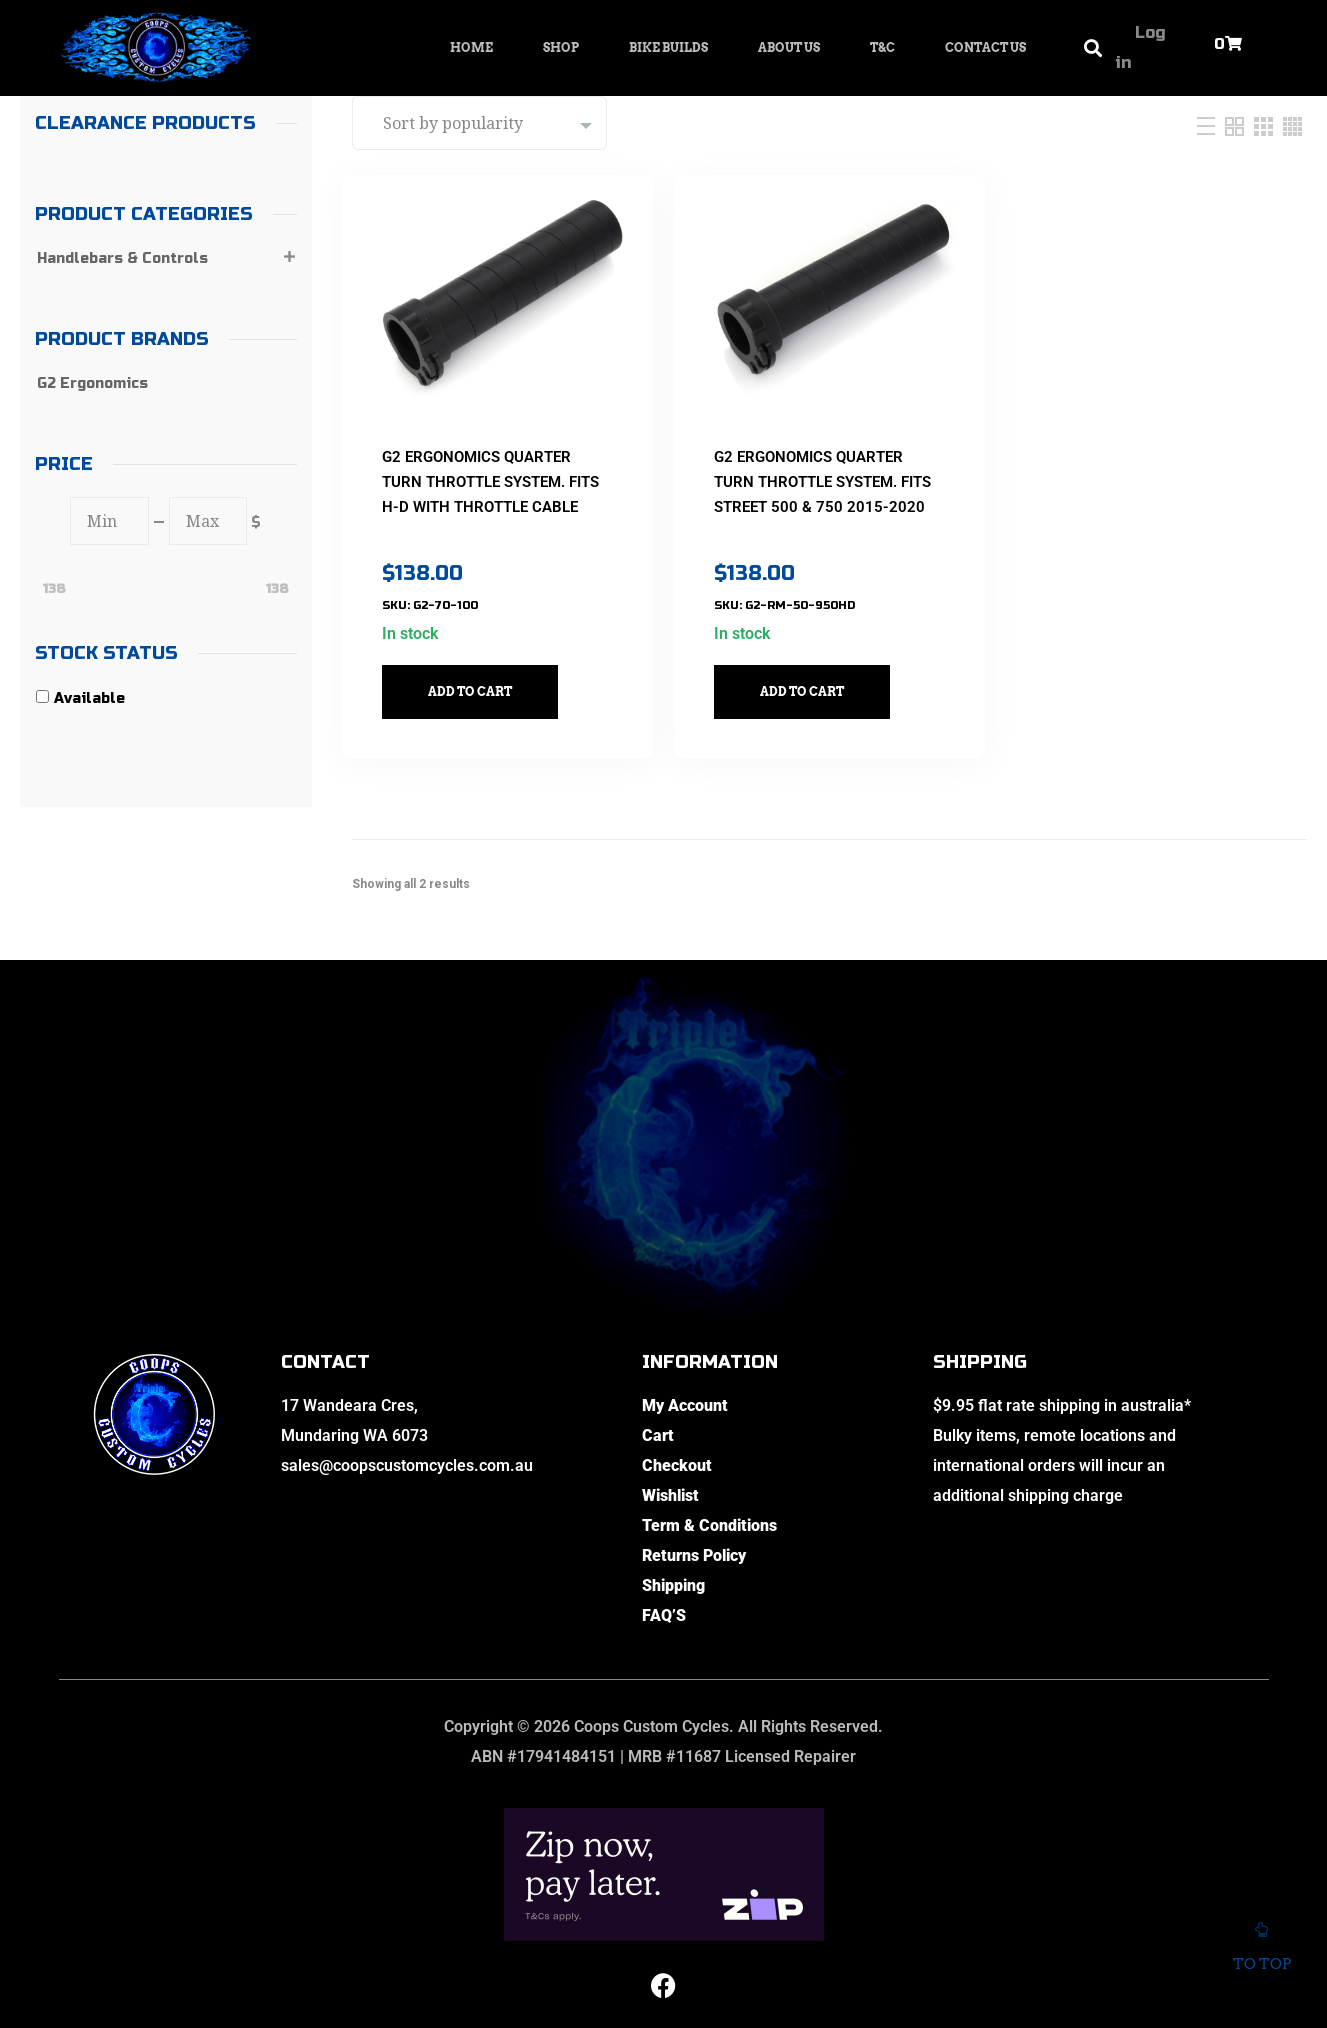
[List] (1208, 125)
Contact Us (985, 47)
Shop (561, 47)
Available (89, 698)
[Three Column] (1266, 125)
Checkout (677, 1450)
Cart (658, 1420)
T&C (882, 47)
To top (1261, 1951)
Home (471, 47)
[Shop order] (479, 123)
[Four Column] (1292, 125)
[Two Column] (1237, 125)
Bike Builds (668, 47)
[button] (1093, 48)
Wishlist (670, 1480)
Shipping (673, 1570)
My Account (685, 1390)
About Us (789, 47)
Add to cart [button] (480, 676)
